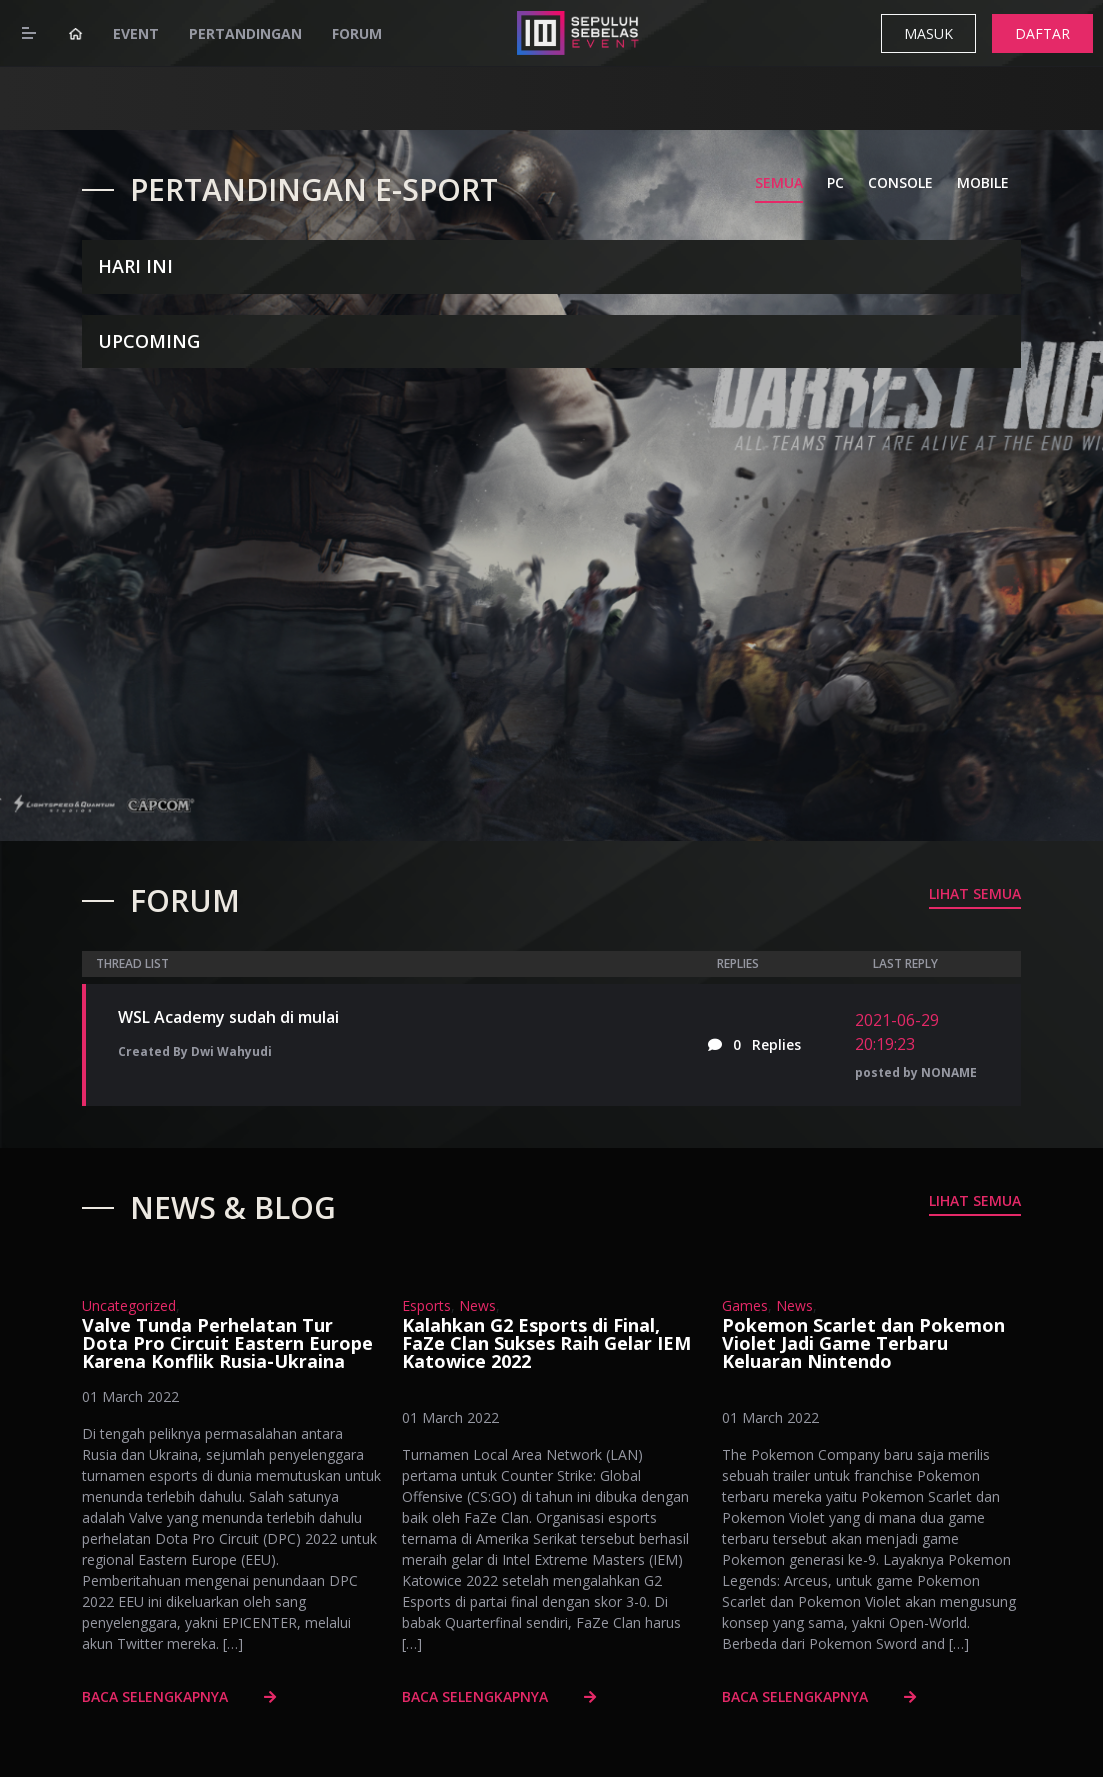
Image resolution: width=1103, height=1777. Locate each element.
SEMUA (779, 182)
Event (136, 33)
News (477, 1305)
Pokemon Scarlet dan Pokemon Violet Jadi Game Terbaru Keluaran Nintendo (863, 1343)
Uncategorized (129, 1305)
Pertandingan (245, 33)
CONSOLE (900, 182)
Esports (426, 1305)
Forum (357, 33)
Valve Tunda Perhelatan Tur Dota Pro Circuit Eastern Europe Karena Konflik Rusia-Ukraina (227, 1343)
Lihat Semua (975, 893)
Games (745, 1305)
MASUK (928, 33)
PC (835, 182)
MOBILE (983, 182)
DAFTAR (1042, 33)
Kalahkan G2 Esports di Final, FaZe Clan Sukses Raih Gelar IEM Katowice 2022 (546, 1343)
